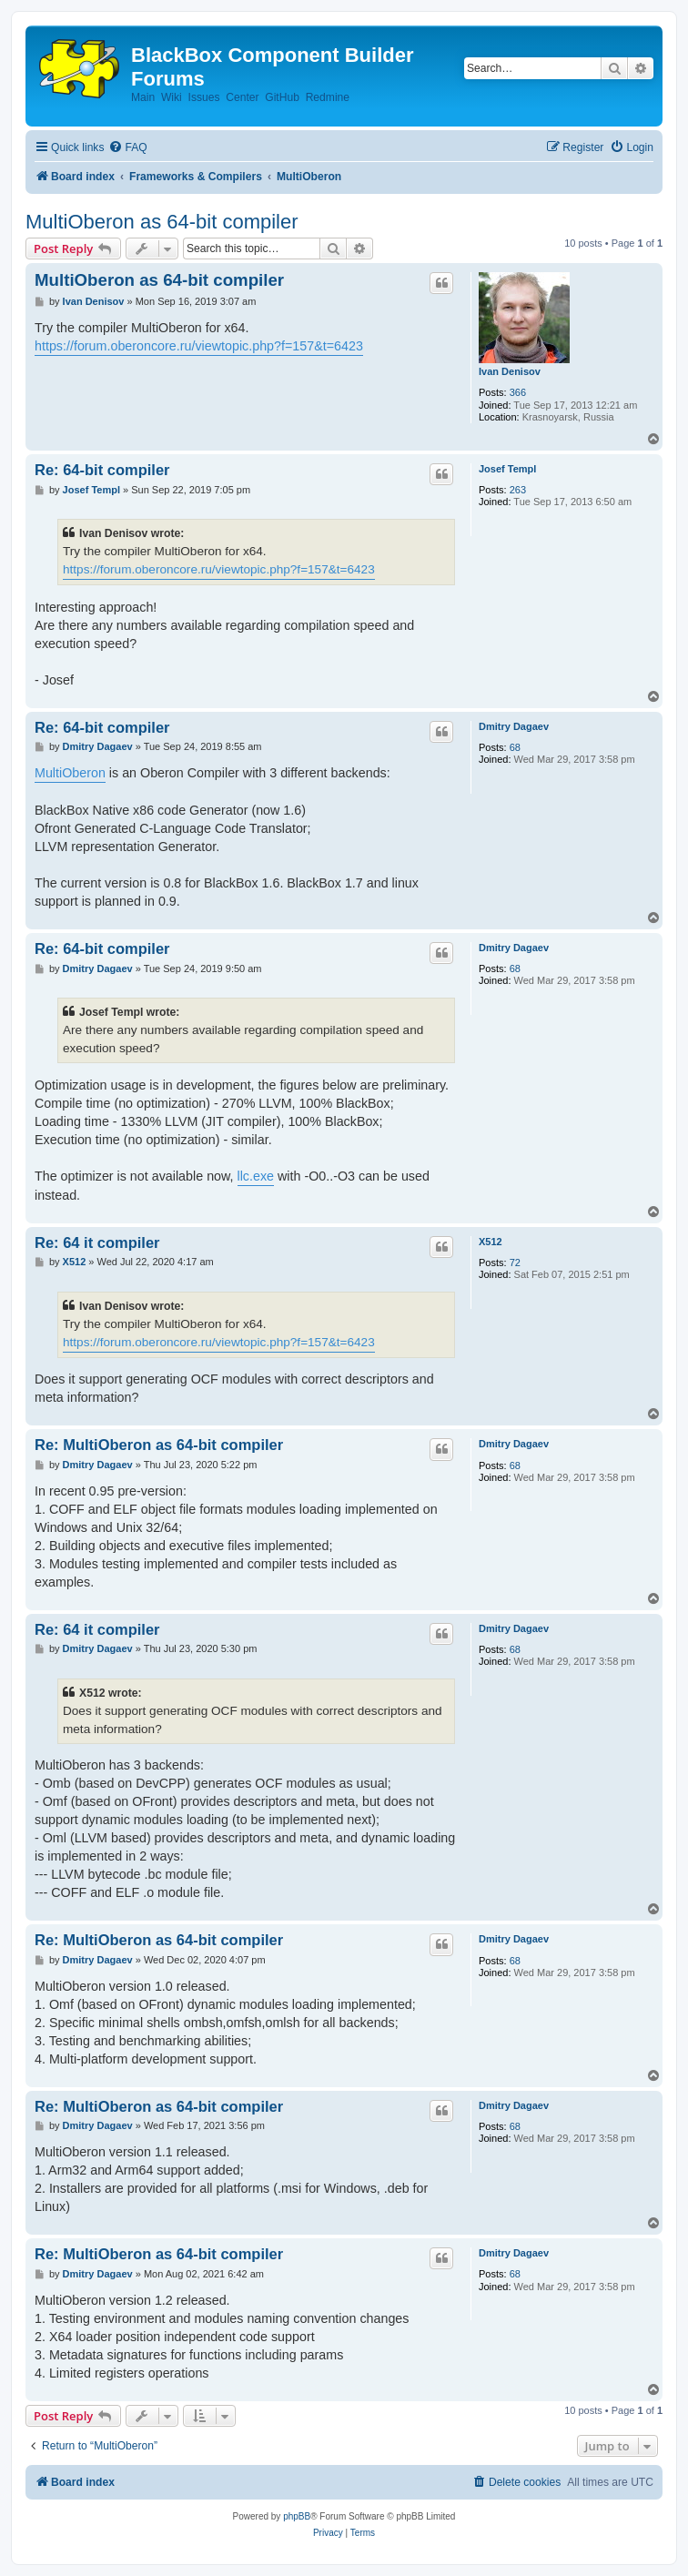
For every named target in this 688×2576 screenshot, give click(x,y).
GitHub (282, 97)
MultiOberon (70, 773)
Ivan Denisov (510, 371)
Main (143, 97)
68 (515, 747)
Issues (204, 97)
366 (518, 392)
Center (242, 97)
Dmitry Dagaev (514, 726)
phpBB (296, 2516)
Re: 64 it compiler (97, 1242)
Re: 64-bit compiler (102, 469)
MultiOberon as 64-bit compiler (161, 221)
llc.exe (256, 1176)
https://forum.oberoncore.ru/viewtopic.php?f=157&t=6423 (199, 346)
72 (515, 1262)
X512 (490, 1241)
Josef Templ (507, 468)
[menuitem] (127, 148)
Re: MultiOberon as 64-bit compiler (159, 1444)
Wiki (171, 97)
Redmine (327, 97)
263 (518, 489)
